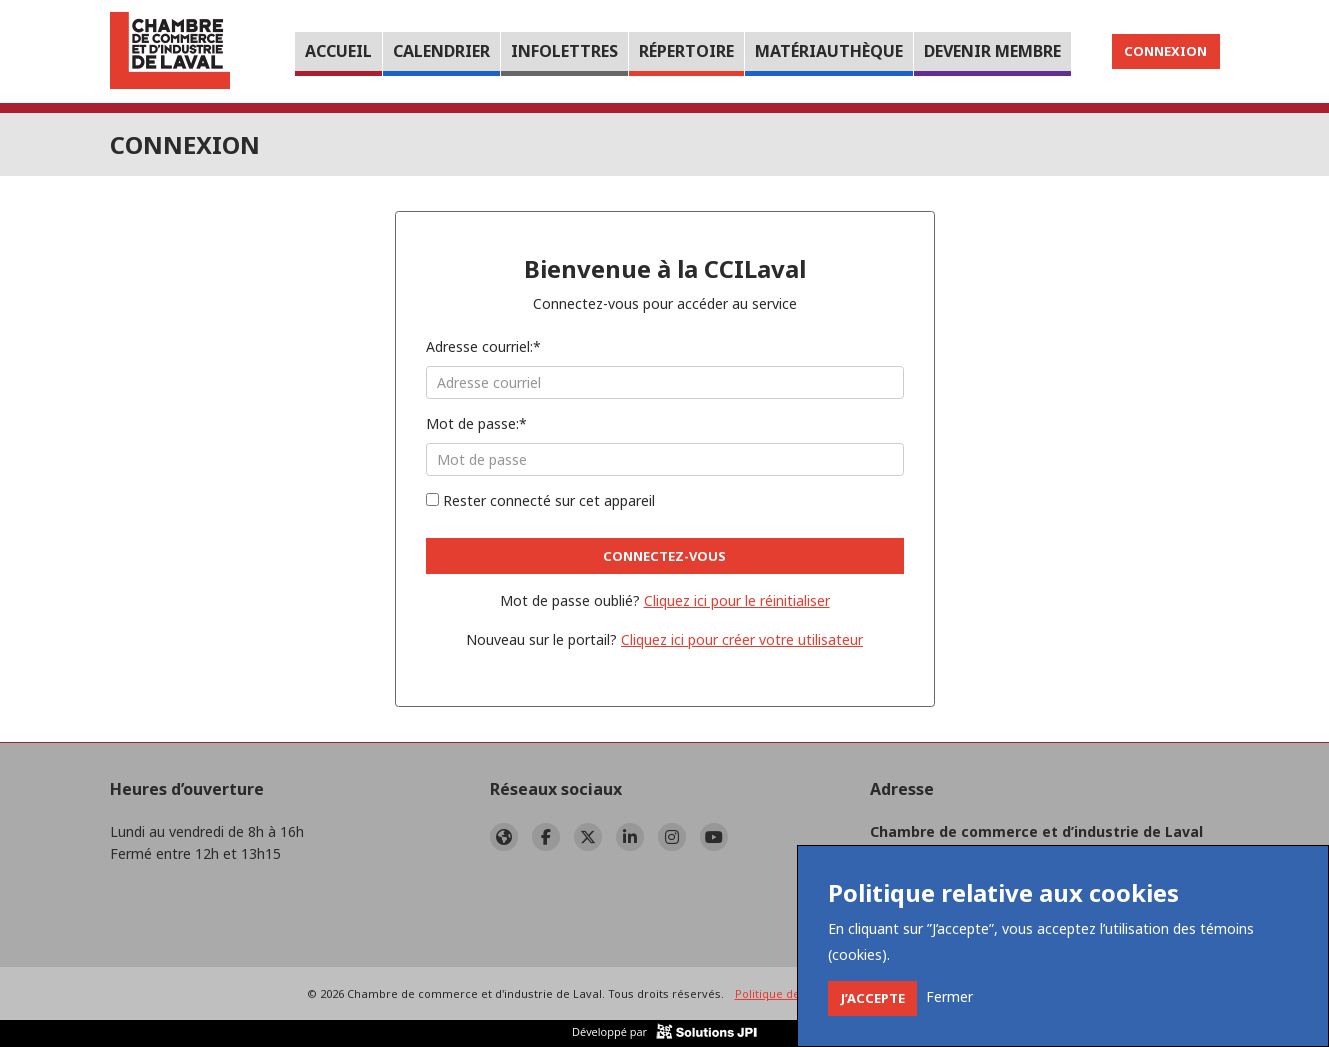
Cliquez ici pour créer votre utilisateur (742, 639)
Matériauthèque (829, 51)
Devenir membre (992, 51)
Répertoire (686, 51)
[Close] (872, 998)
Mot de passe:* (476, 423)
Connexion (1165, 51)
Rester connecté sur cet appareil (540, 500)
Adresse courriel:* (483, 346)
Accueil (338, 51)
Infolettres (564, 51)
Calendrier (441, 51)
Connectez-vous (664, 556)
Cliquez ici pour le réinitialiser (737, 600)
